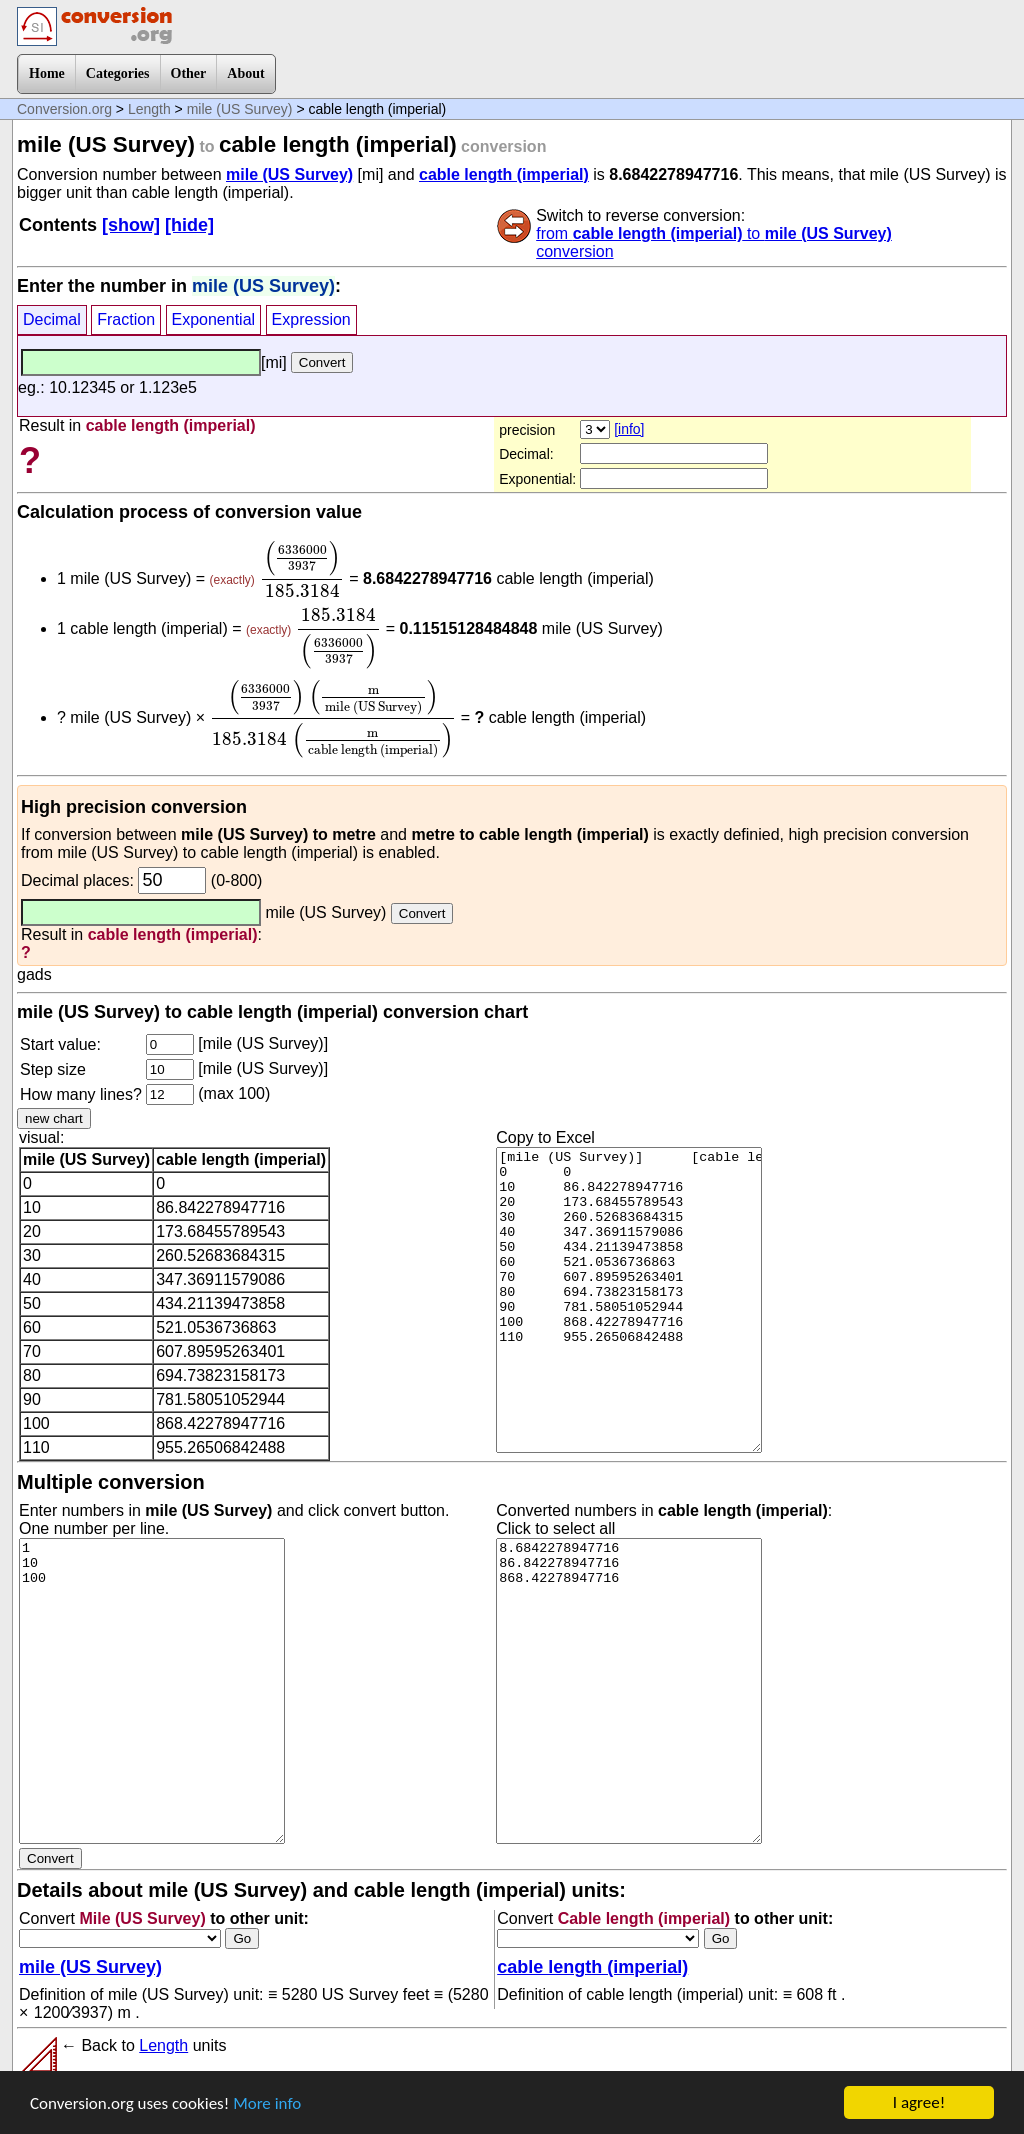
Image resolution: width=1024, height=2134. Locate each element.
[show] (131, 225)
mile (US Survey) (240, 109)
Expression (311, 319)
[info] (629, 429)
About (245, 73)
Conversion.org (64, 109)
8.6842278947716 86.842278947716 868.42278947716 (629, 1691)
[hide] (189, 225)
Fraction (126, 319)
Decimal (52, 319)
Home (47, 73)
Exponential (214, 319)
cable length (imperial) (504, 174)
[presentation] (301, 569)
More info (267, 2103)
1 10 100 (152, 1691)
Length (149, 109)
